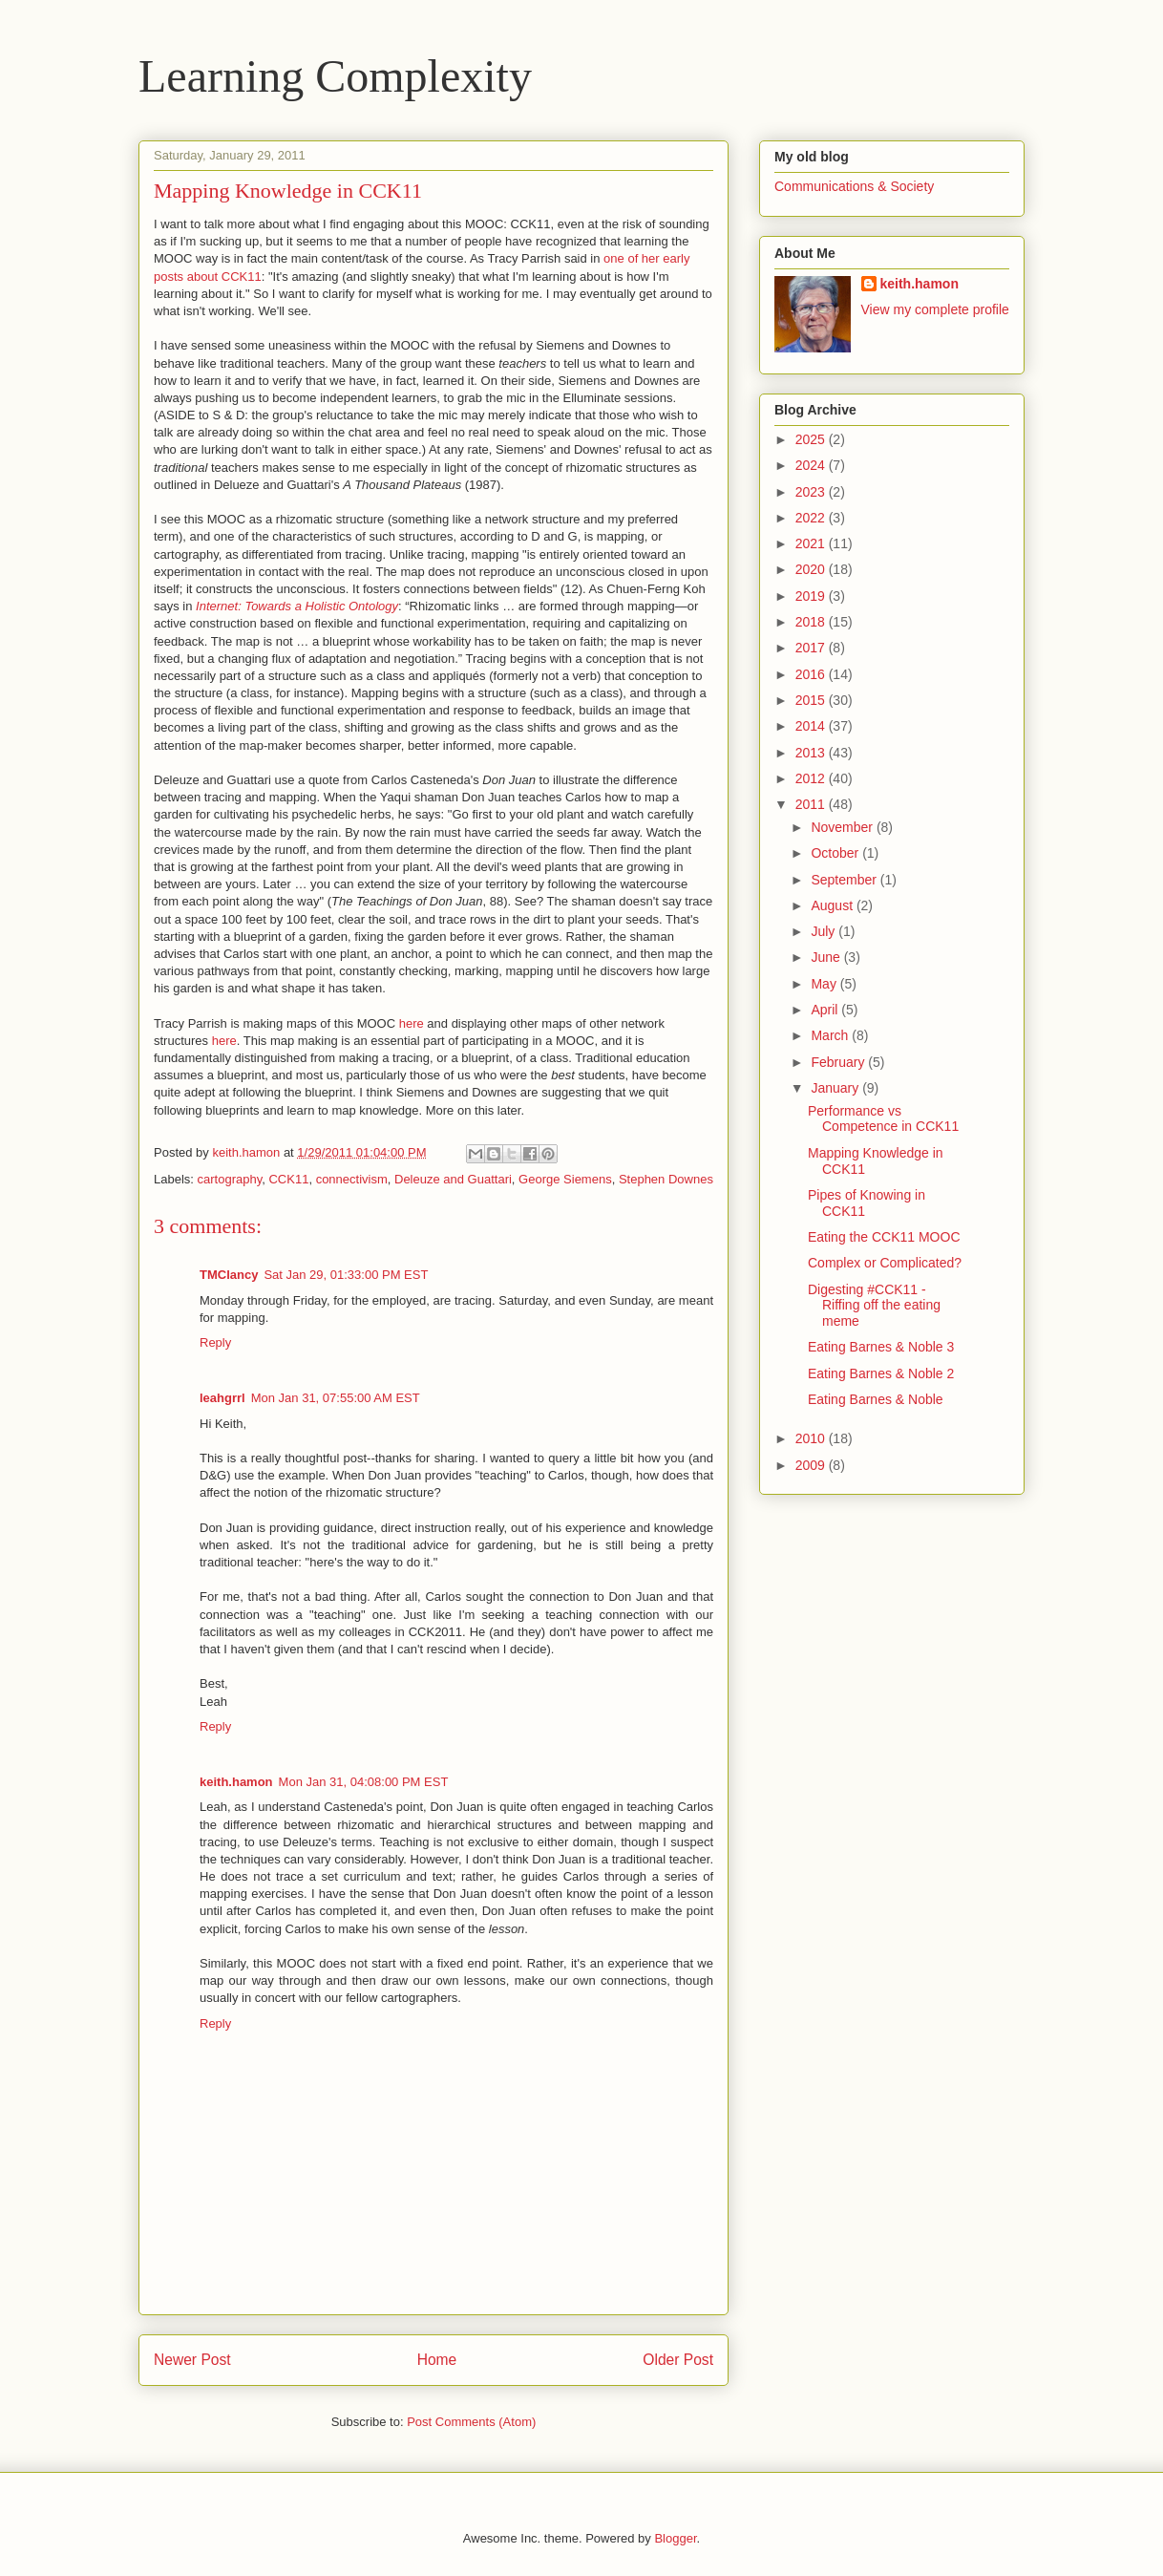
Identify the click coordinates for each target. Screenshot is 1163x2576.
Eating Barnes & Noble (875, 1399)
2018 (812, 621)
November (843, 827)
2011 (812, 804)
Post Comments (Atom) (471, 2422)
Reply (215, 1342)
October (836, 853)
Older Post (678, 2360)
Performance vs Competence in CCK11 (883, 1119)
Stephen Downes (666, 1179)
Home (437, 2360)
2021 (812, 543)
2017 (812, 647)
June (827, 957)
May (825, 983)
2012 (812, 778)
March (831, 1035)
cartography (230, 1179)
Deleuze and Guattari (453, 1179)
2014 (812, 726)
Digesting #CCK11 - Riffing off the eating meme (874, 1306)
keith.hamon (236, 1782)
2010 (812, 1438)
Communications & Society (854, 186)
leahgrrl (222, 1398)
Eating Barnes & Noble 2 (881, 1373)
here (411, 1023)
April (826, 1009)
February (839, 1062)
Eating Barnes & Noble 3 (881, 1346)
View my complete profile (935, 309)
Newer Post (192, 2360)
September (845, 879)
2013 (812, 752)
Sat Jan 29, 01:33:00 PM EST (346, 1274)
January (836, 1088)
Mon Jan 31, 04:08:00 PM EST (364, 1782)
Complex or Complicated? (885, 1262)
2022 (812, 517)
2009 (812, 1465)
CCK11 (288, 1179)
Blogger (675, 2538)
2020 (812, 569)
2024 (812, 465)
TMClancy (229, 1274)
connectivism (352, 1179)
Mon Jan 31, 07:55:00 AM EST (335, 1398)
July (824, 931)
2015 (812, 700)
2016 (812, 674)
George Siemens (565, 1179)
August (833, 905)
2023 (812, 492)
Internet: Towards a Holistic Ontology (297, 606)
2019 (812, 596)
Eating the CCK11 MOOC (884, 1237)
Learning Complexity (335, 76)
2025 (812, 439)
